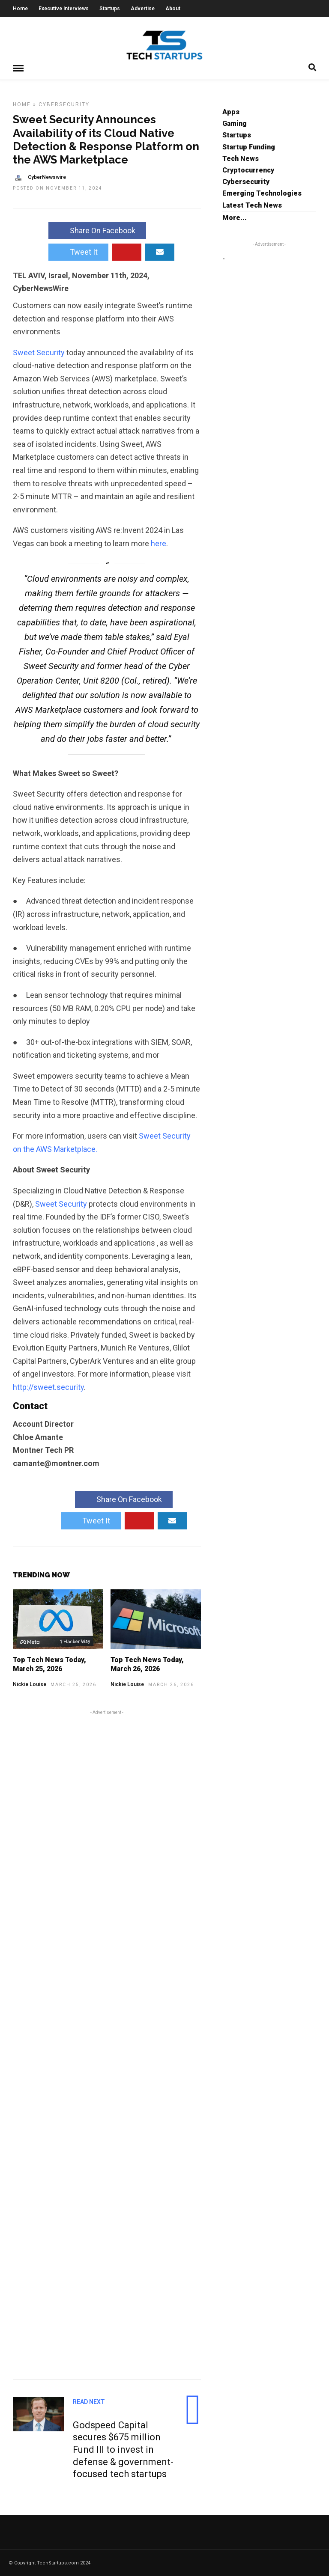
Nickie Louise (29, 1684)
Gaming (234, 123)
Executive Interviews (64, 9)
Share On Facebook (97, 230)
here (158, 542)
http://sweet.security (48, 1386)
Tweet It (78, 251)
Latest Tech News (252, 205)
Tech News (240, 158)
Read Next (89, 2401)
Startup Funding (248, 147)
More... (234, 217)
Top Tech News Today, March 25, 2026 (49, 1663)
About (172, 9)
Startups (109, 9)
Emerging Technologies (262, 193)
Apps (230, 111)
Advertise (143, 9)
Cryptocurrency (248, 170)
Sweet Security (39, 352)
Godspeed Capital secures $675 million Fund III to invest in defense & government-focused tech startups (123, 2449)
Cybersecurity (64, 104)
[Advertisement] (107, 2043)
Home (20, 9)
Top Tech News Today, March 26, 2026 (147, 1663)
